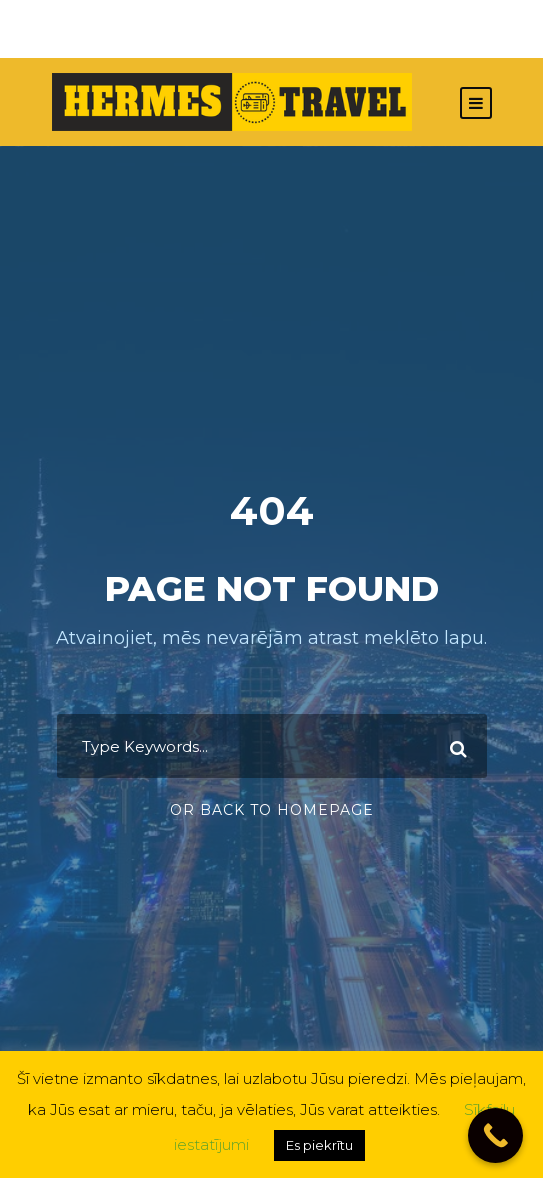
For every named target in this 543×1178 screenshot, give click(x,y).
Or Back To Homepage (272, 810)
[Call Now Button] (495, 1135)
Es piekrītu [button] (319, 1145)
